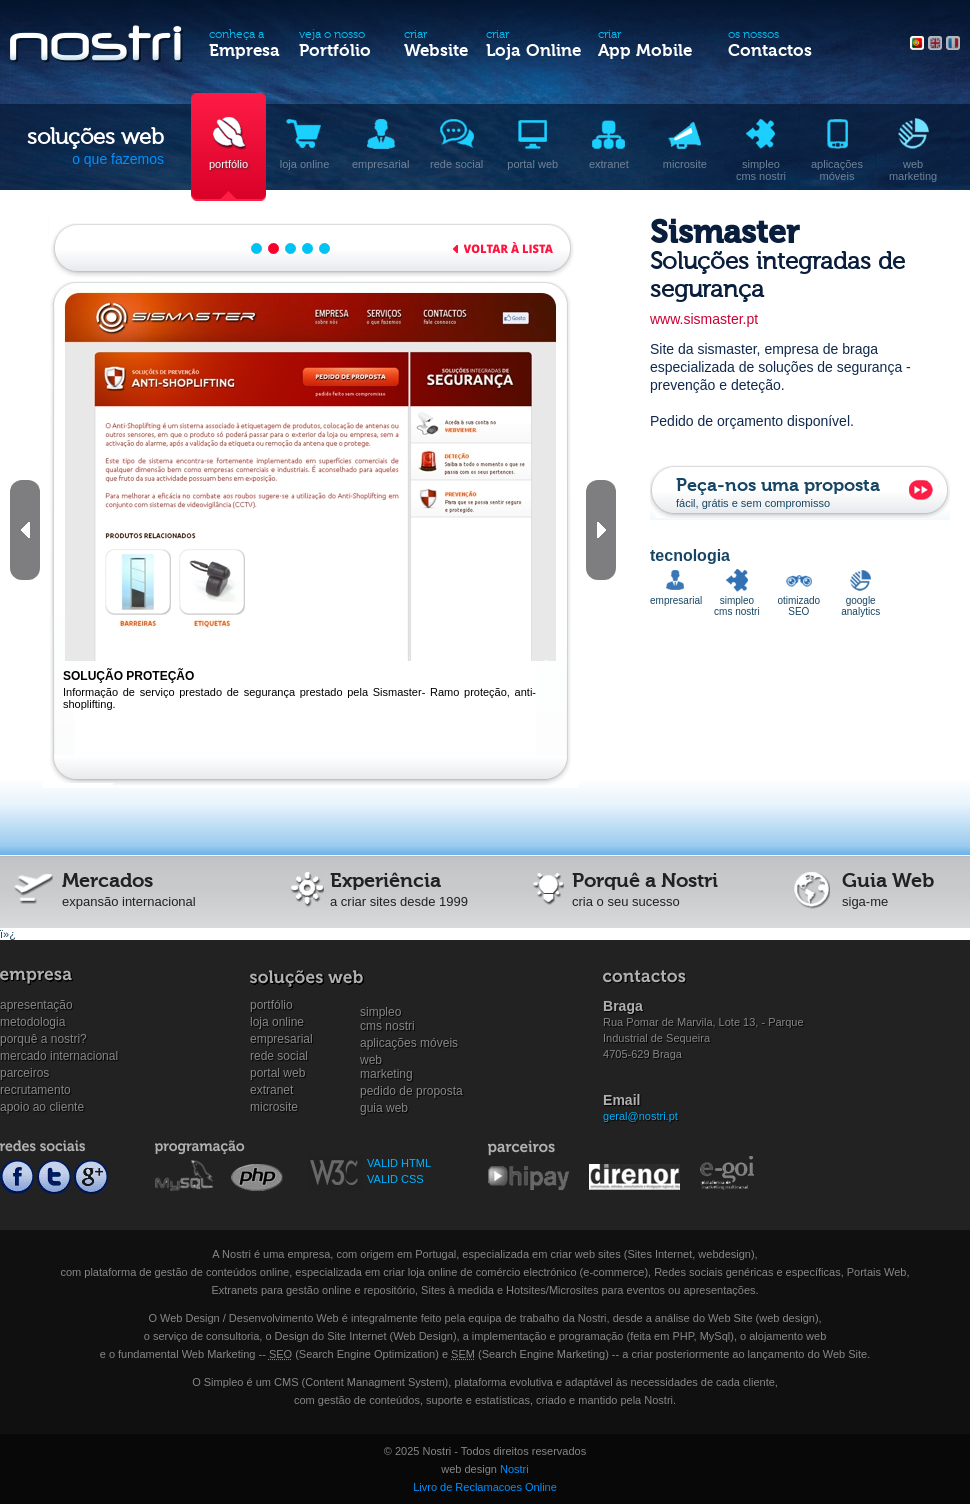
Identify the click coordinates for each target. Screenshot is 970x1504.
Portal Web (277, 1073)
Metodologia (32, 1022)
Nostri (514, 1469)
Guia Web (384, 1108)
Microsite (274, 1107)
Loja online (277, 1022)
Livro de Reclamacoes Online (485, 1487)
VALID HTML (399, 1163)
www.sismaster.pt (704, 319)
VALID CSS (395, 1179)
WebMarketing (386, 1060)
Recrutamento (35, 1090)
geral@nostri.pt (640, 1116)
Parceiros (24, 1073)
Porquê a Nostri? (43, 1039)
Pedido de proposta (411, 1091)
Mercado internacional (59, 1056)
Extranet (271, 1090)
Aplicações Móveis (409, 1043)
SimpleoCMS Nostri (387, 1012)
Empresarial (281, 1039)
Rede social (279, 1056)
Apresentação (36, 1005)
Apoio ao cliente (42, 1107)
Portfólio (271, 1005)
